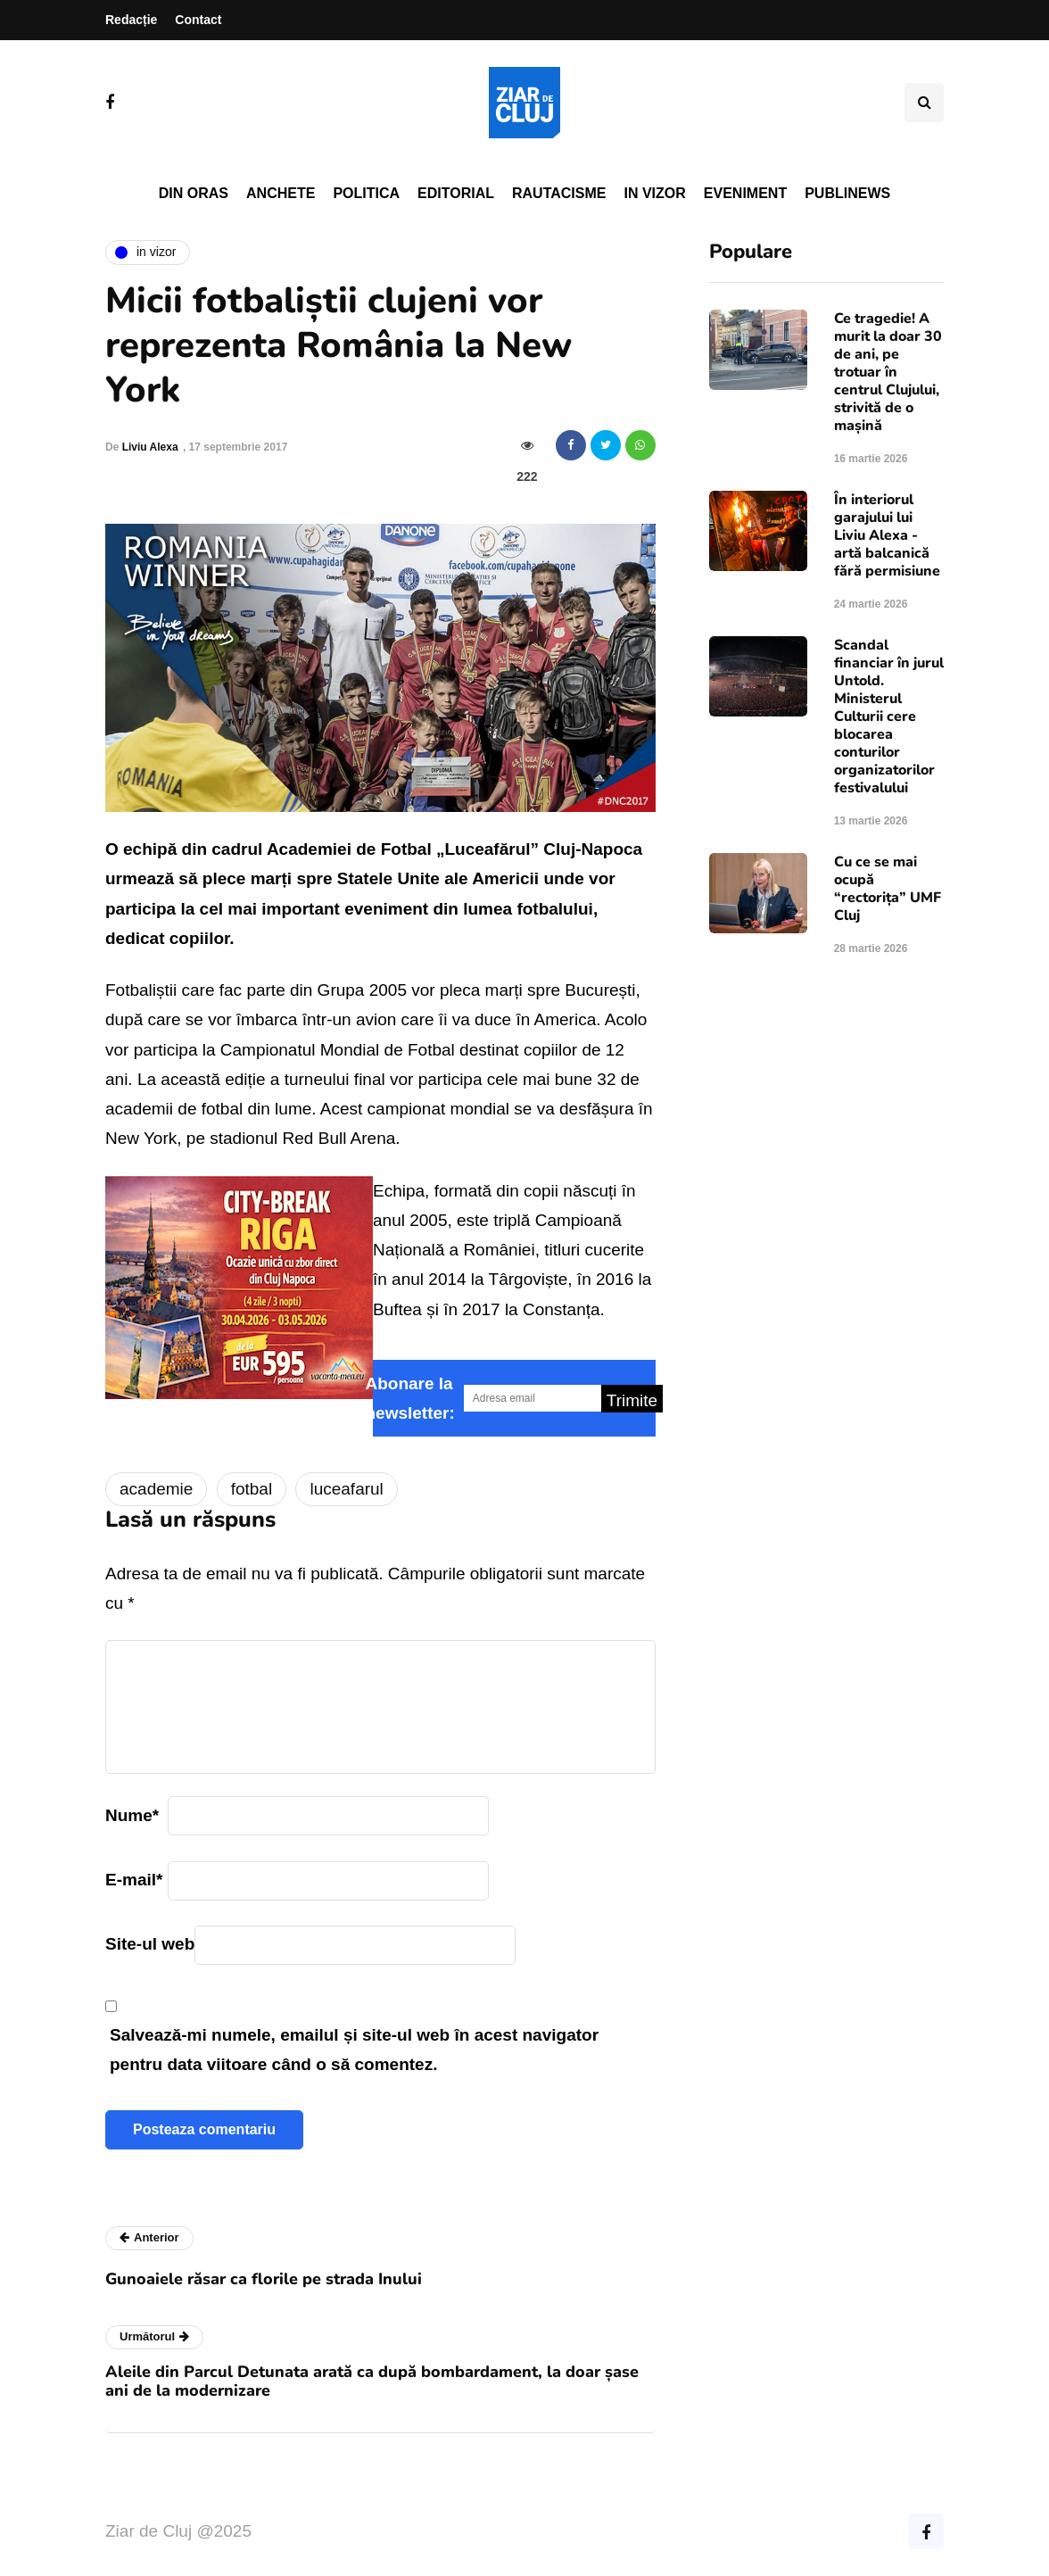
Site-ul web (149, 1943)
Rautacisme (559, 193)
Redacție (131, 19)
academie (156, 1488)
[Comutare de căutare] (924, 102)
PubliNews (847, 193)
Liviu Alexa (150, 447)
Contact (198, 19)
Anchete (280, 193)
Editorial (455, 193)
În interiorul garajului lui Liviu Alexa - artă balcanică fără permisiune (887, 535)
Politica (366, 193)
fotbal (251, 1488)
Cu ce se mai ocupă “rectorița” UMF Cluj (887, 888)
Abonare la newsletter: (410, 1398)
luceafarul (346, 1488)
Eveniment (745, 193)
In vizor (654, 193)
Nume (132, 1815)
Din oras (193, 193)
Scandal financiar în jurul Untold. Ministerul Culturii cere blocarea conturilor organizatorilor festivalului (889, 716)
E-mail (133, 1879)
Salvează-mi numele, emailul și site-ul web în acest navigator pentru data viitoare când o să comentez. (354, 2049)
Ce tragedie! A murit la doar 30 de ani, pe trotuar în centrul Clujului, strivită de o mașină (888, 372)
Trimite (632, 1400)
